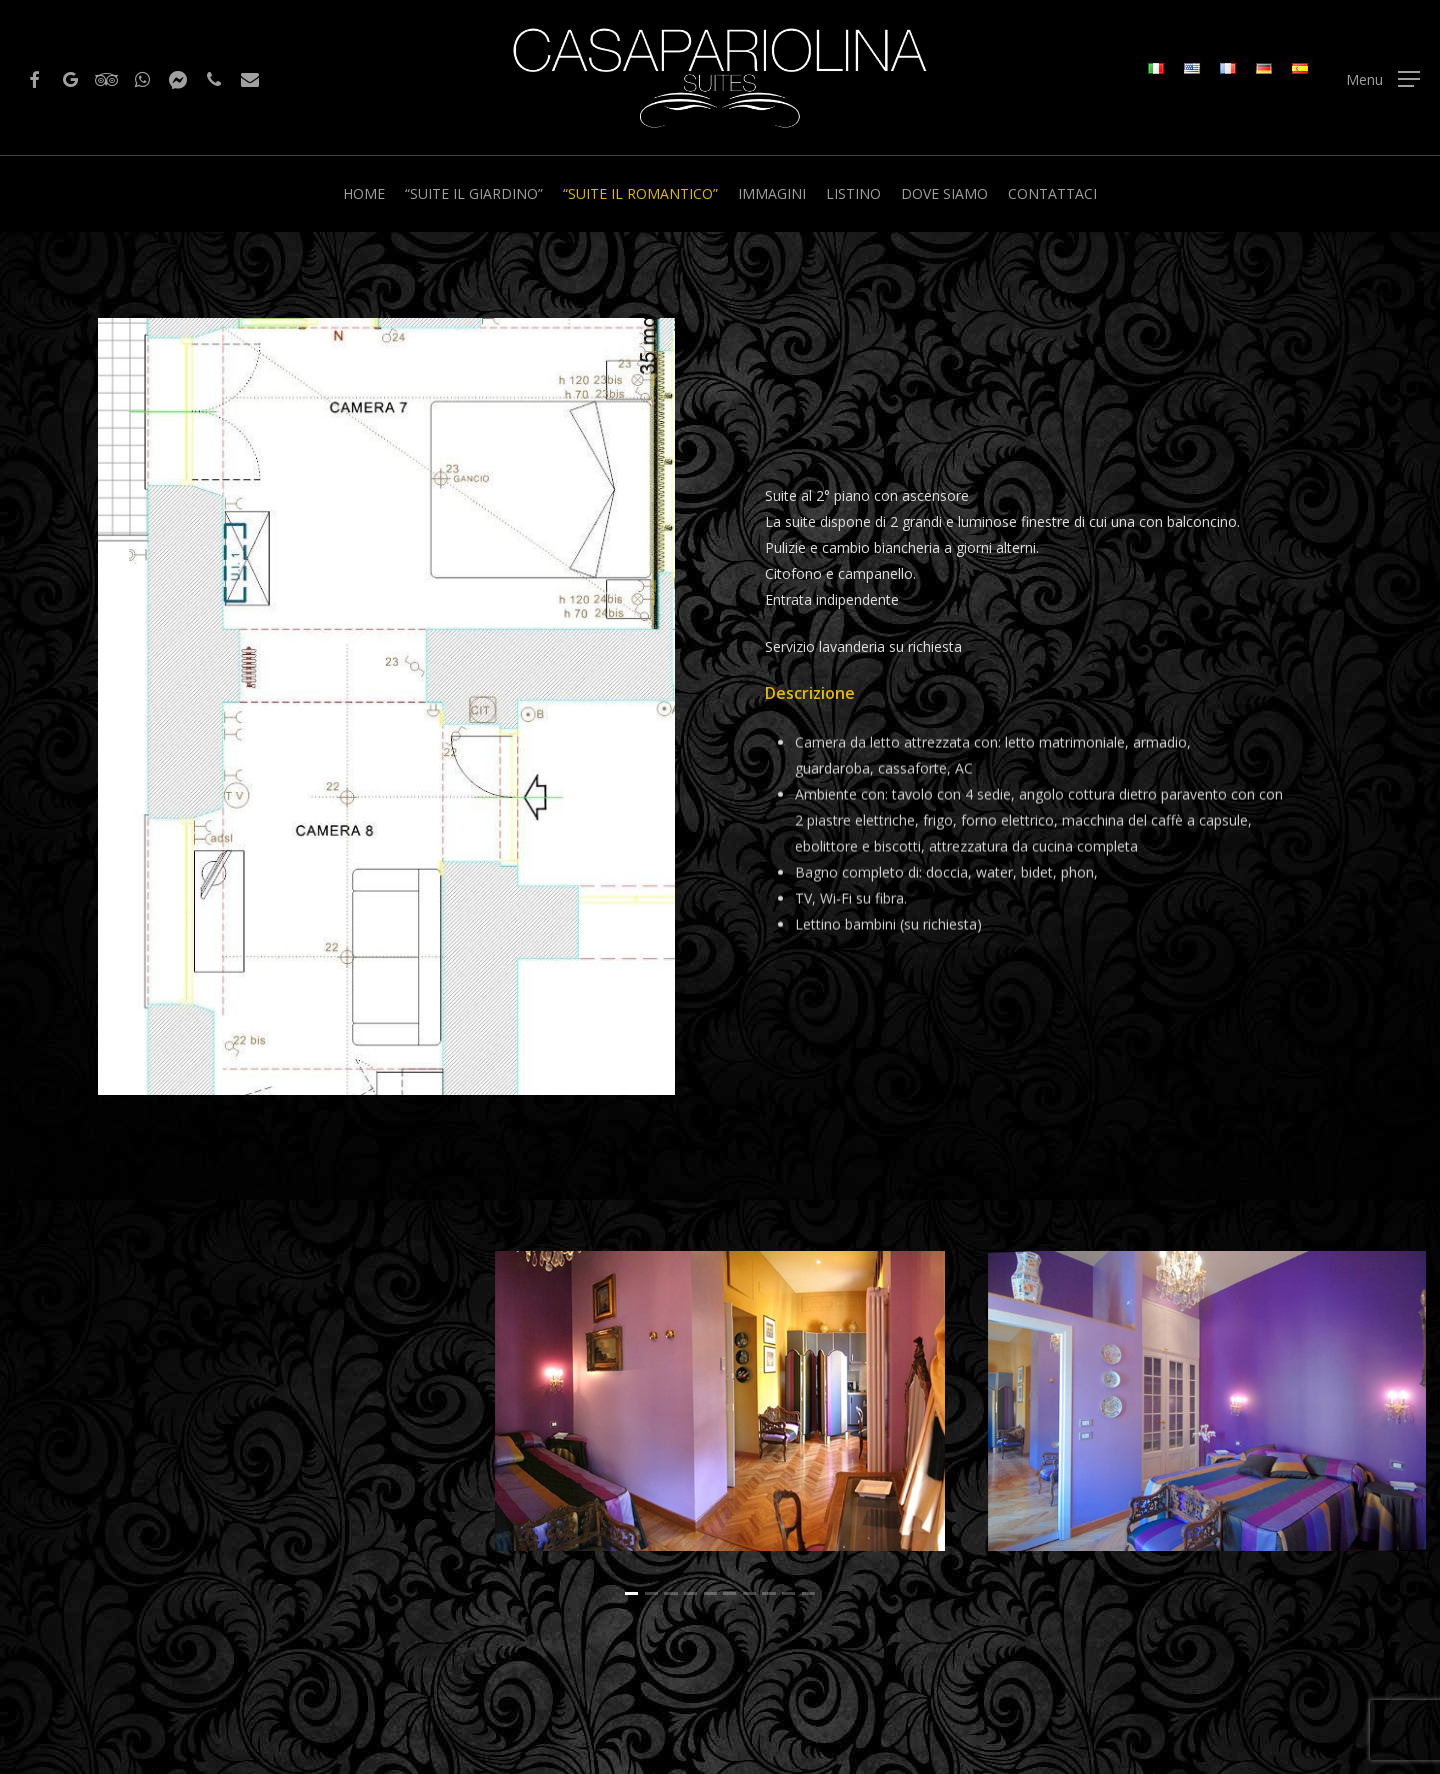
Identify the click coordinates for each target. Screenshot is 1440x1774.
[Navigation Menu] (1383, 78)
